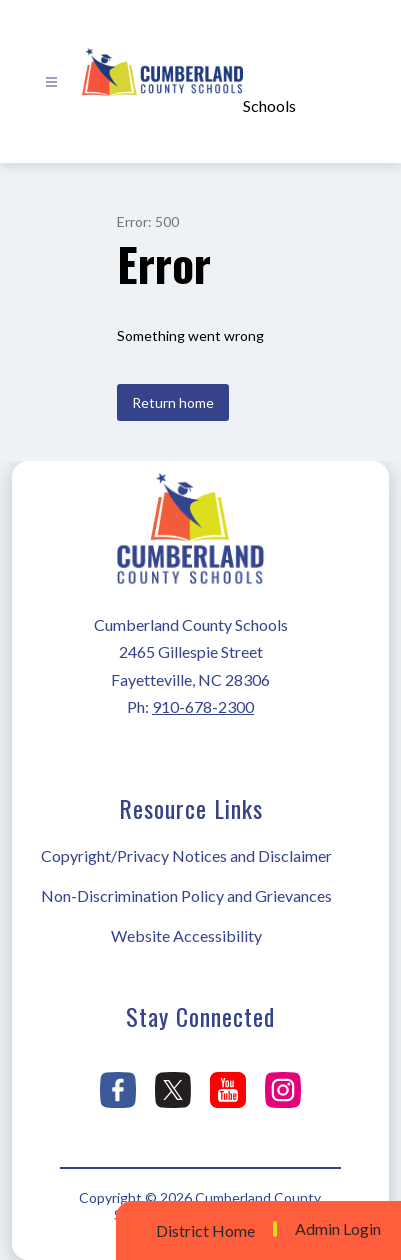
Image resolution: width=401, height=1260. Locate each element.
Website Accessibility (186, 935)
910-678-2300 (203, 706)
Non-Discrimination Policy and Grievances (186, 895)
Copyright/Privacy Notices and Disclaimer (186, 855)
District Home (205, 1230)
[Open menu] (51, 82)
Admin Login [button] (338, 1229)
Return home (173, 402)
